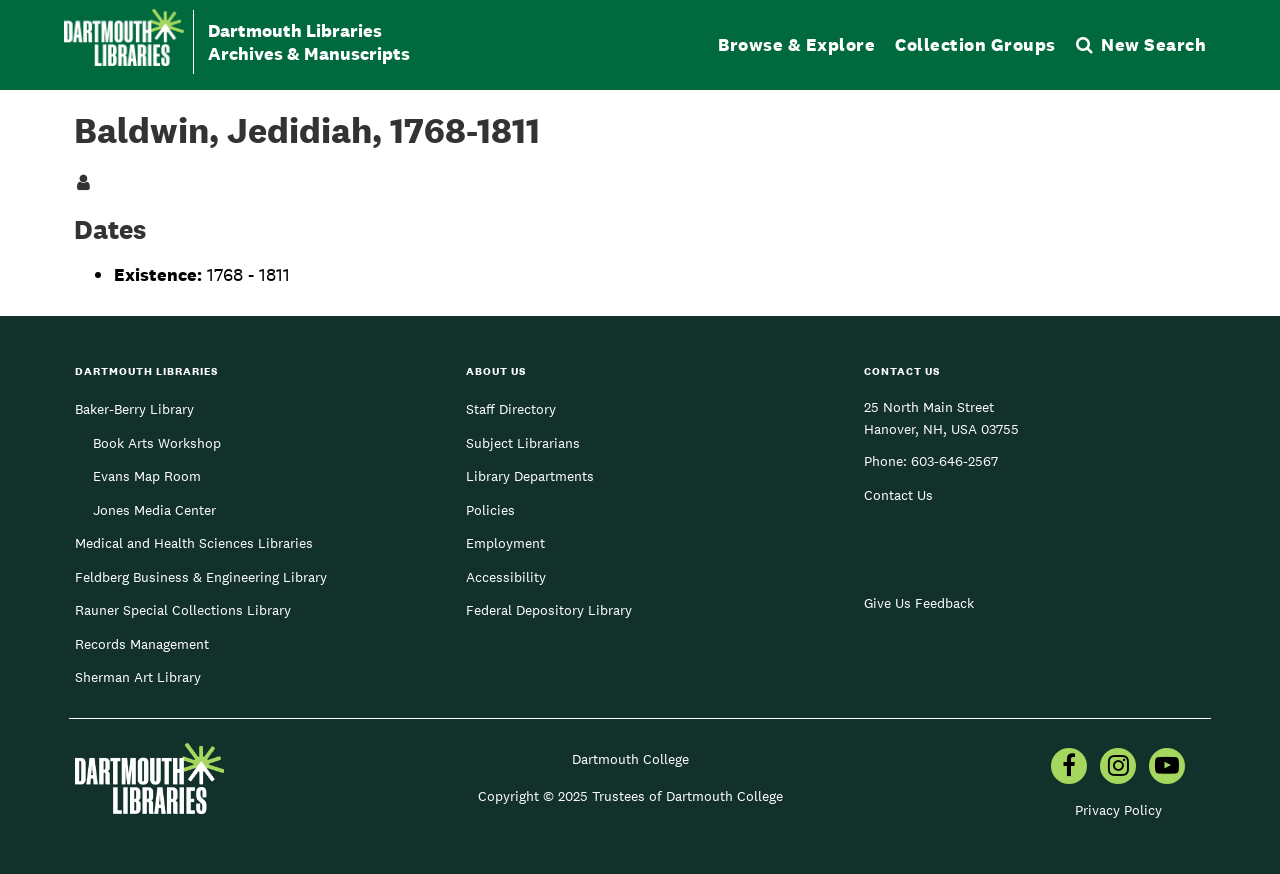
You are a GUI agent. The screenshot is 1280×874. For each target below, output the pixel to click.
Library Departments (530, 476)
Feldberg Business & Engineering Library (201, 577)
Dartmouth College (630, 759)
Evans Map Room (147, 476)
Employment (505, 543)
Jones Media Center (154, 510)
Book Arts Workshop (157, 443)
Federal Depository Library (549, 610)
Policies (490, 510)
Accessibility (506, 577)
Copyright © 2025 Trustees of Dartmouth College (630, 796)
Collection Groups (975, 44)
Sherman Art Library (138, 677)
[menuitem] (1069, 768)
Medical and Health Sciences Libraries (194, 543)
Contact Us (898, 495)
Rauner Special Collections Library (183, 610)
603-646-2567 (954, 461)
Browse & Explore (796, 44)
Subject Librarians (523, 443)
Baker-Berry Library (134, 409)
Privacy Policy (1118, 810)
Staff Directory (511, 409)
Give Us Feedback (919, 603)
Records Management (142, 644)
